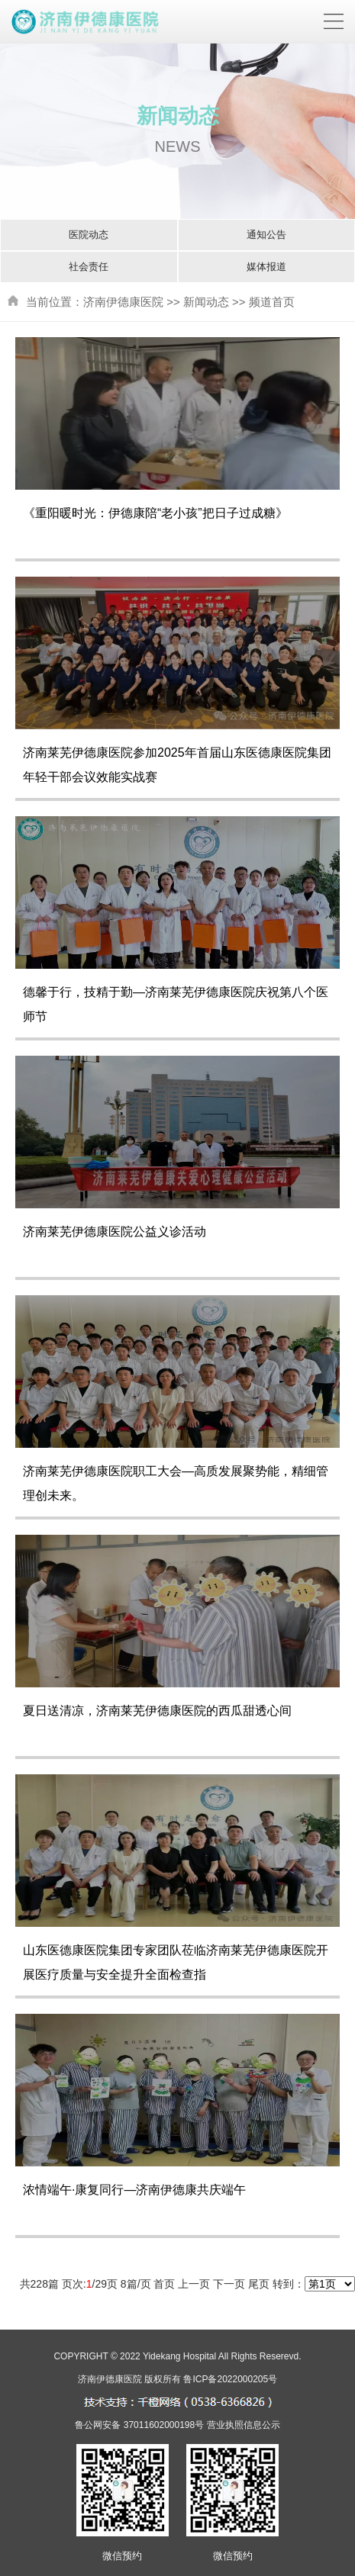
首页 (164, 2284)
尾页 (258, 2284)
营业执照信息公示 (243, 2425)
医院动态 (88, 234)
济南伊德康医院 (123, 301)
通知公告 (266, 234)
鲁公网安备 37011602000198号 (139, 2425)
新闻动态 (206, 301)
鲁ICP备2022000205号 (230, 2379)
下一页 (229, 2284)
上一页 (194, 2284)
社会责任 (88, 266)
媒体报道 (266, 266)
